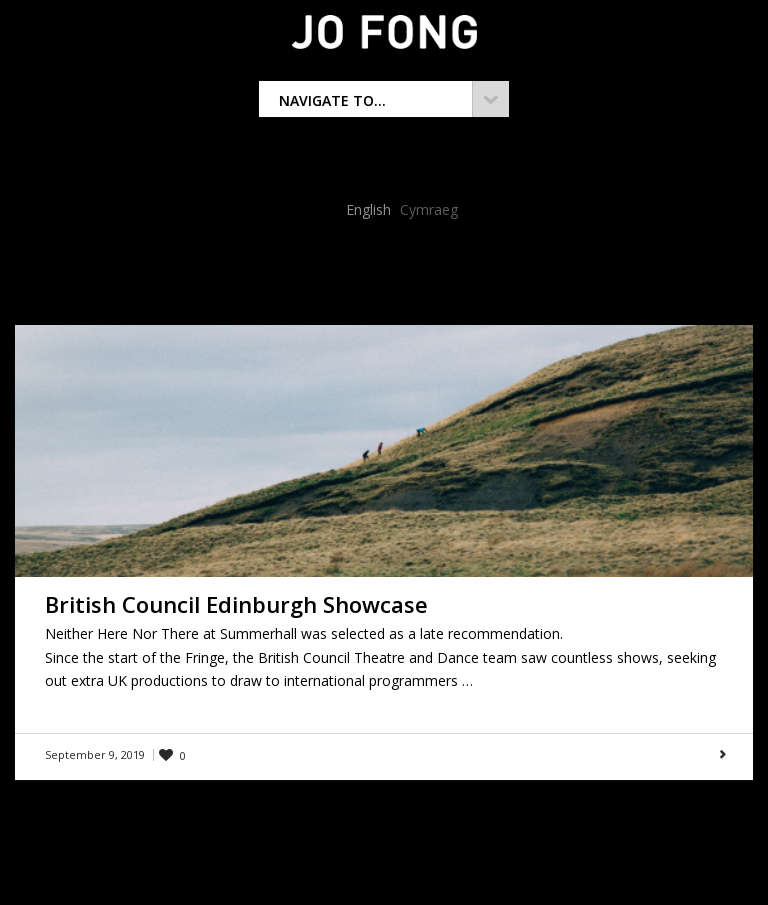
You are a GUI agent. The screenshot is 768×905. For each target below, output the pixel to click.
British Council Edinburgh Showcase (236, 604)
